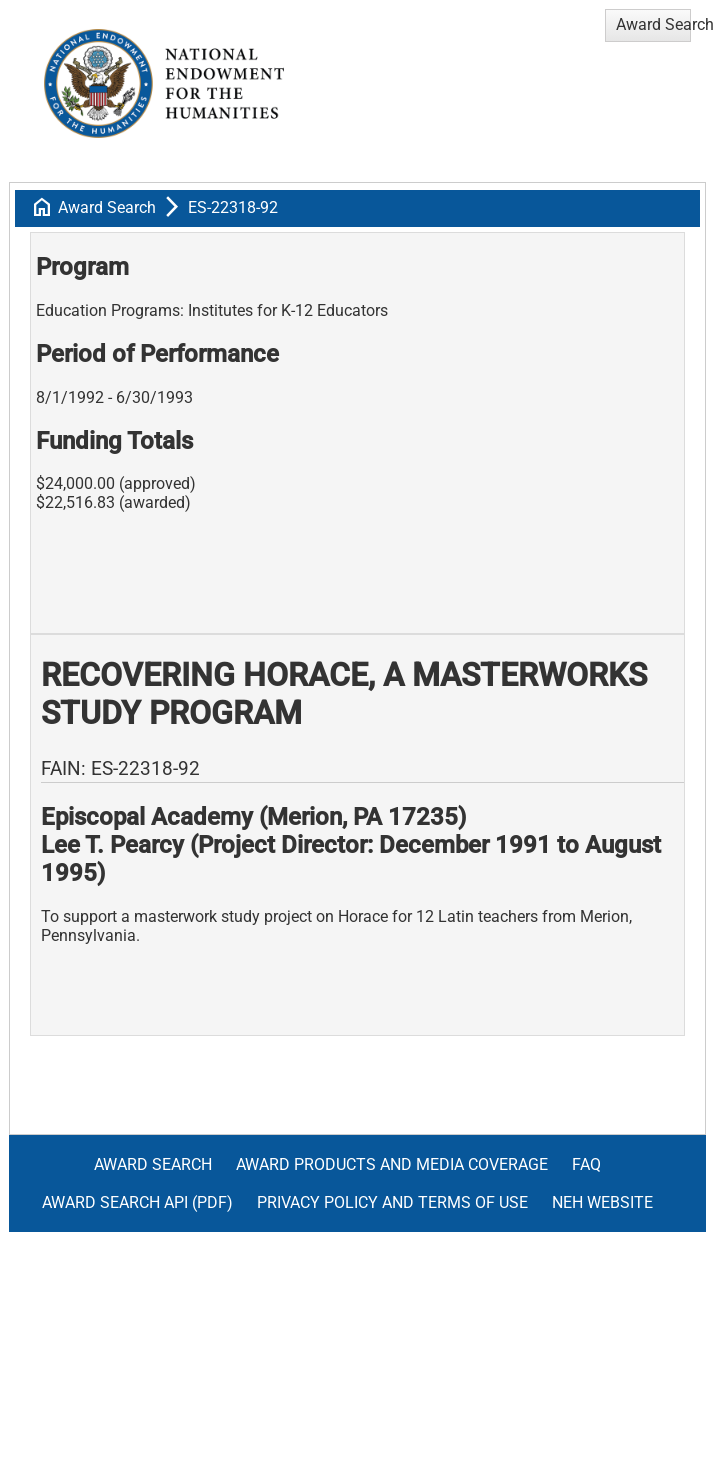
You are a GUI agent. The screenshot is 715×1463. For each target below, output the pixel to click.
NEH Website (602, 1202)
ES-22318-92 (233, 207)
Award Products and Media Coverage (392, 1164)
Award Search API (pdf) (137, 1202)
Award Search (107, 207)
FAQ (586, 1164)
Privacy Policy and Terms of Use (392, 1202)
